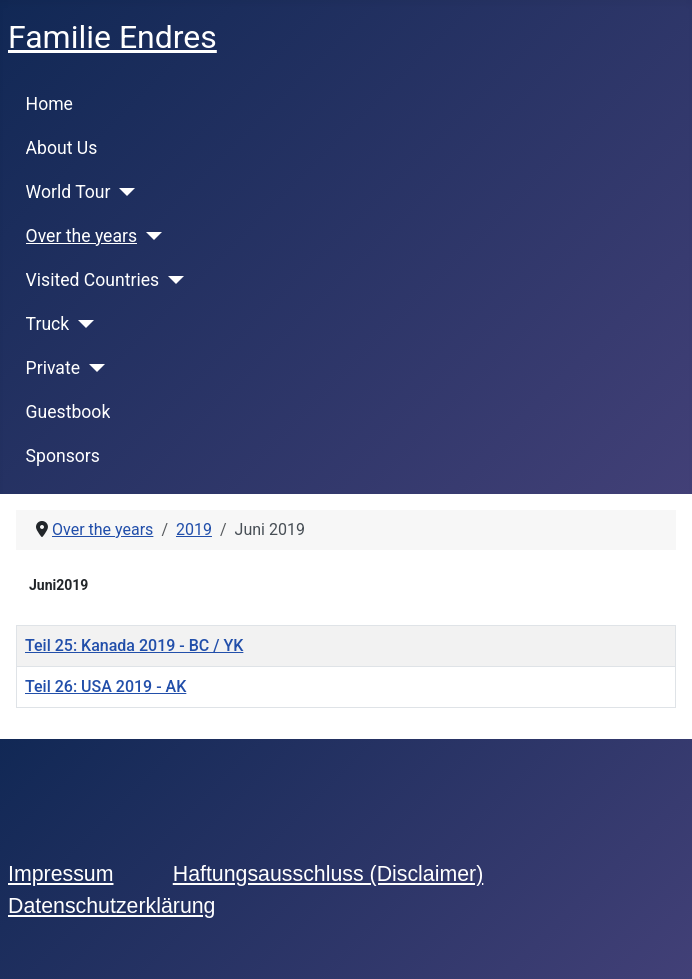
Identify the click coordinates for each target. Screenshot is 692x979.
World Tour (68, 192)
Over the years (81, 236)
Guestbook (68, 412)
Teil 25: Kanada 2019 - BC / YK (134, 645)
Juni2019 (58, 585)
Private (53, 368)
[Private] (92, 368)
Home (49, 104)
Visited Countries (93, 280)
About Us (62, 148)
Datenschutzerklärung (111, 906)
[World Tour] (123, 192)
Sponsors (63, 456)
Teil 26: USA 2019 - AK (105, 686)
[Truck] (81, 324)
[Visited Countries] (171, 280)
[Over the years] (149, 236)
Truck (48, 324)
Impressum (60, 874)
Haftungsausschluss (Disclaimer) (328, 874)
